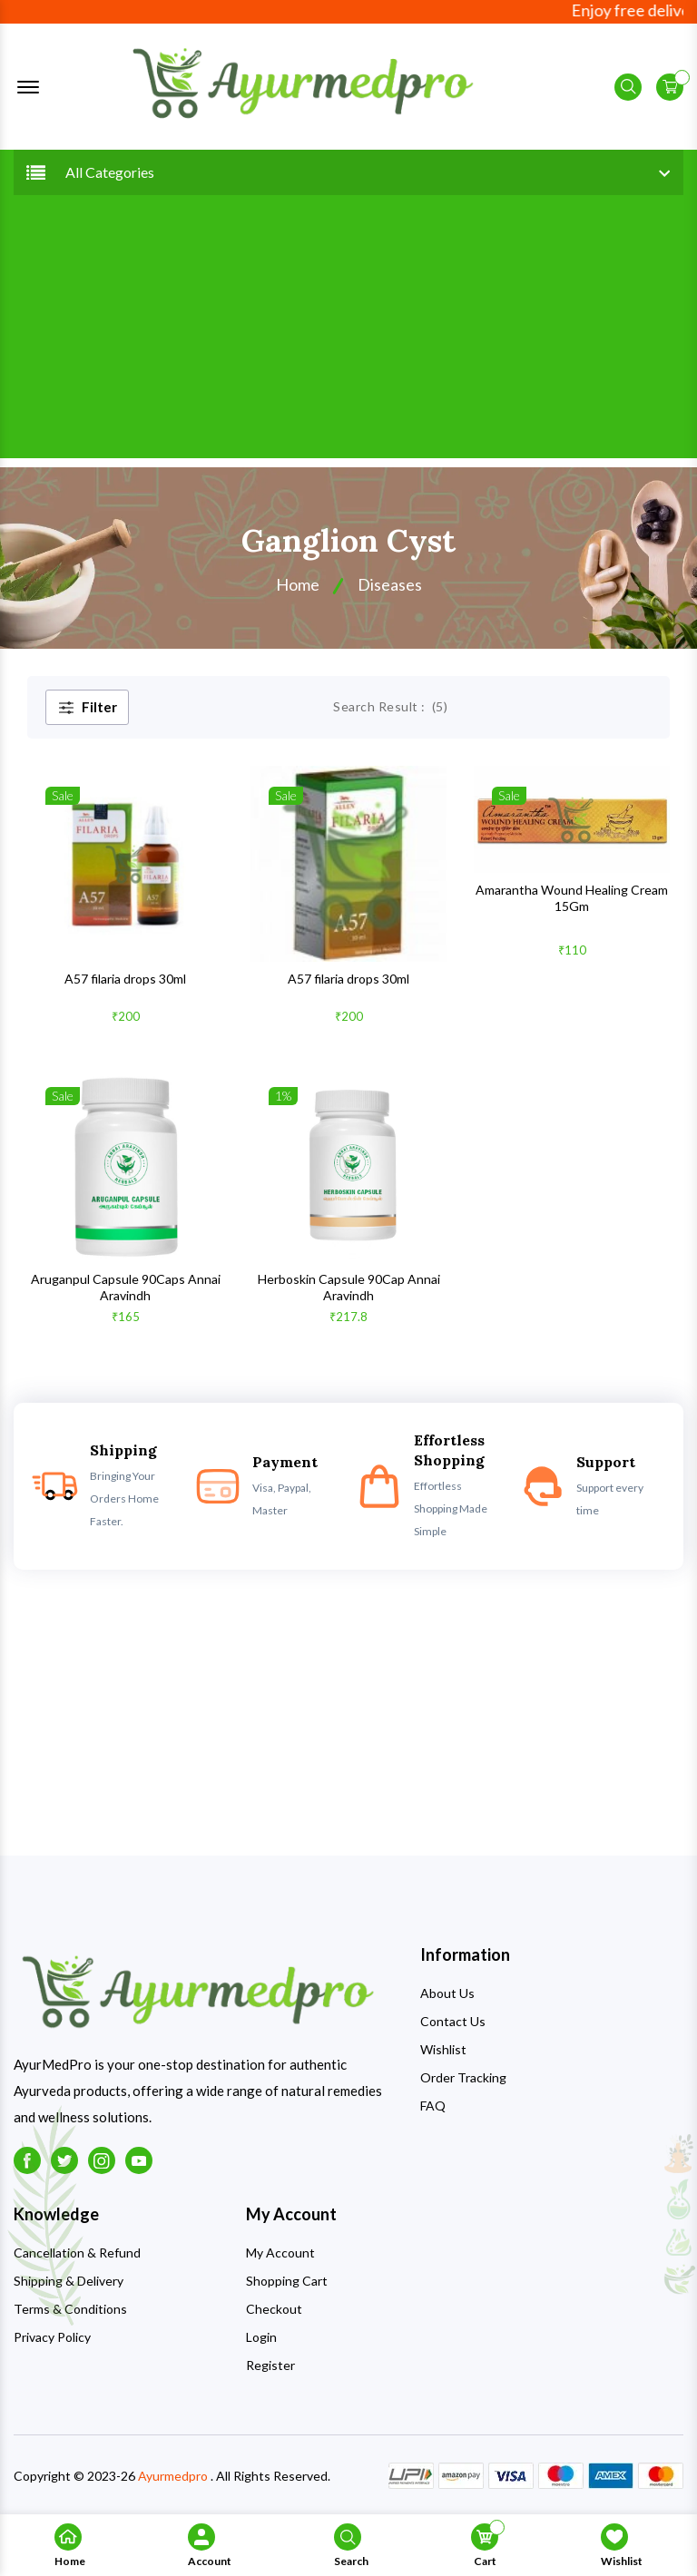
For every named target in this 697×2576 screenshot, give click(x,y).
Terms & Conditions (70, 2308)
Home (297, 584)
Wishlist (443, 2049)
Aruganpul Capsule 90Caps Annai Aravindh (126, 1287)
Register (270, 2365)
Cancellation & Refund (77, 2252)
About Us (447, 1993)
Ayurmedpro (173, 2475)
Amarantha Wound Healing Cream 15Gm (572, 898)
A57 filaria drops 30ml (125, 978)
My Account (280, 2252)
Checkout (274, 2308)
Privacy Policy (52, 2337)
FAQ (433, 2105)
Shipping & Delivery (68, 2280)
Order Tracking (463, 2077)
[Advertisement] (348, 331)
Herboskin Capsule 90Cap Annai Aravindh (349, 1287)
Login (261, 2337)
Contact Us (453, 2021)
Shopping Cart (287, 2280)
